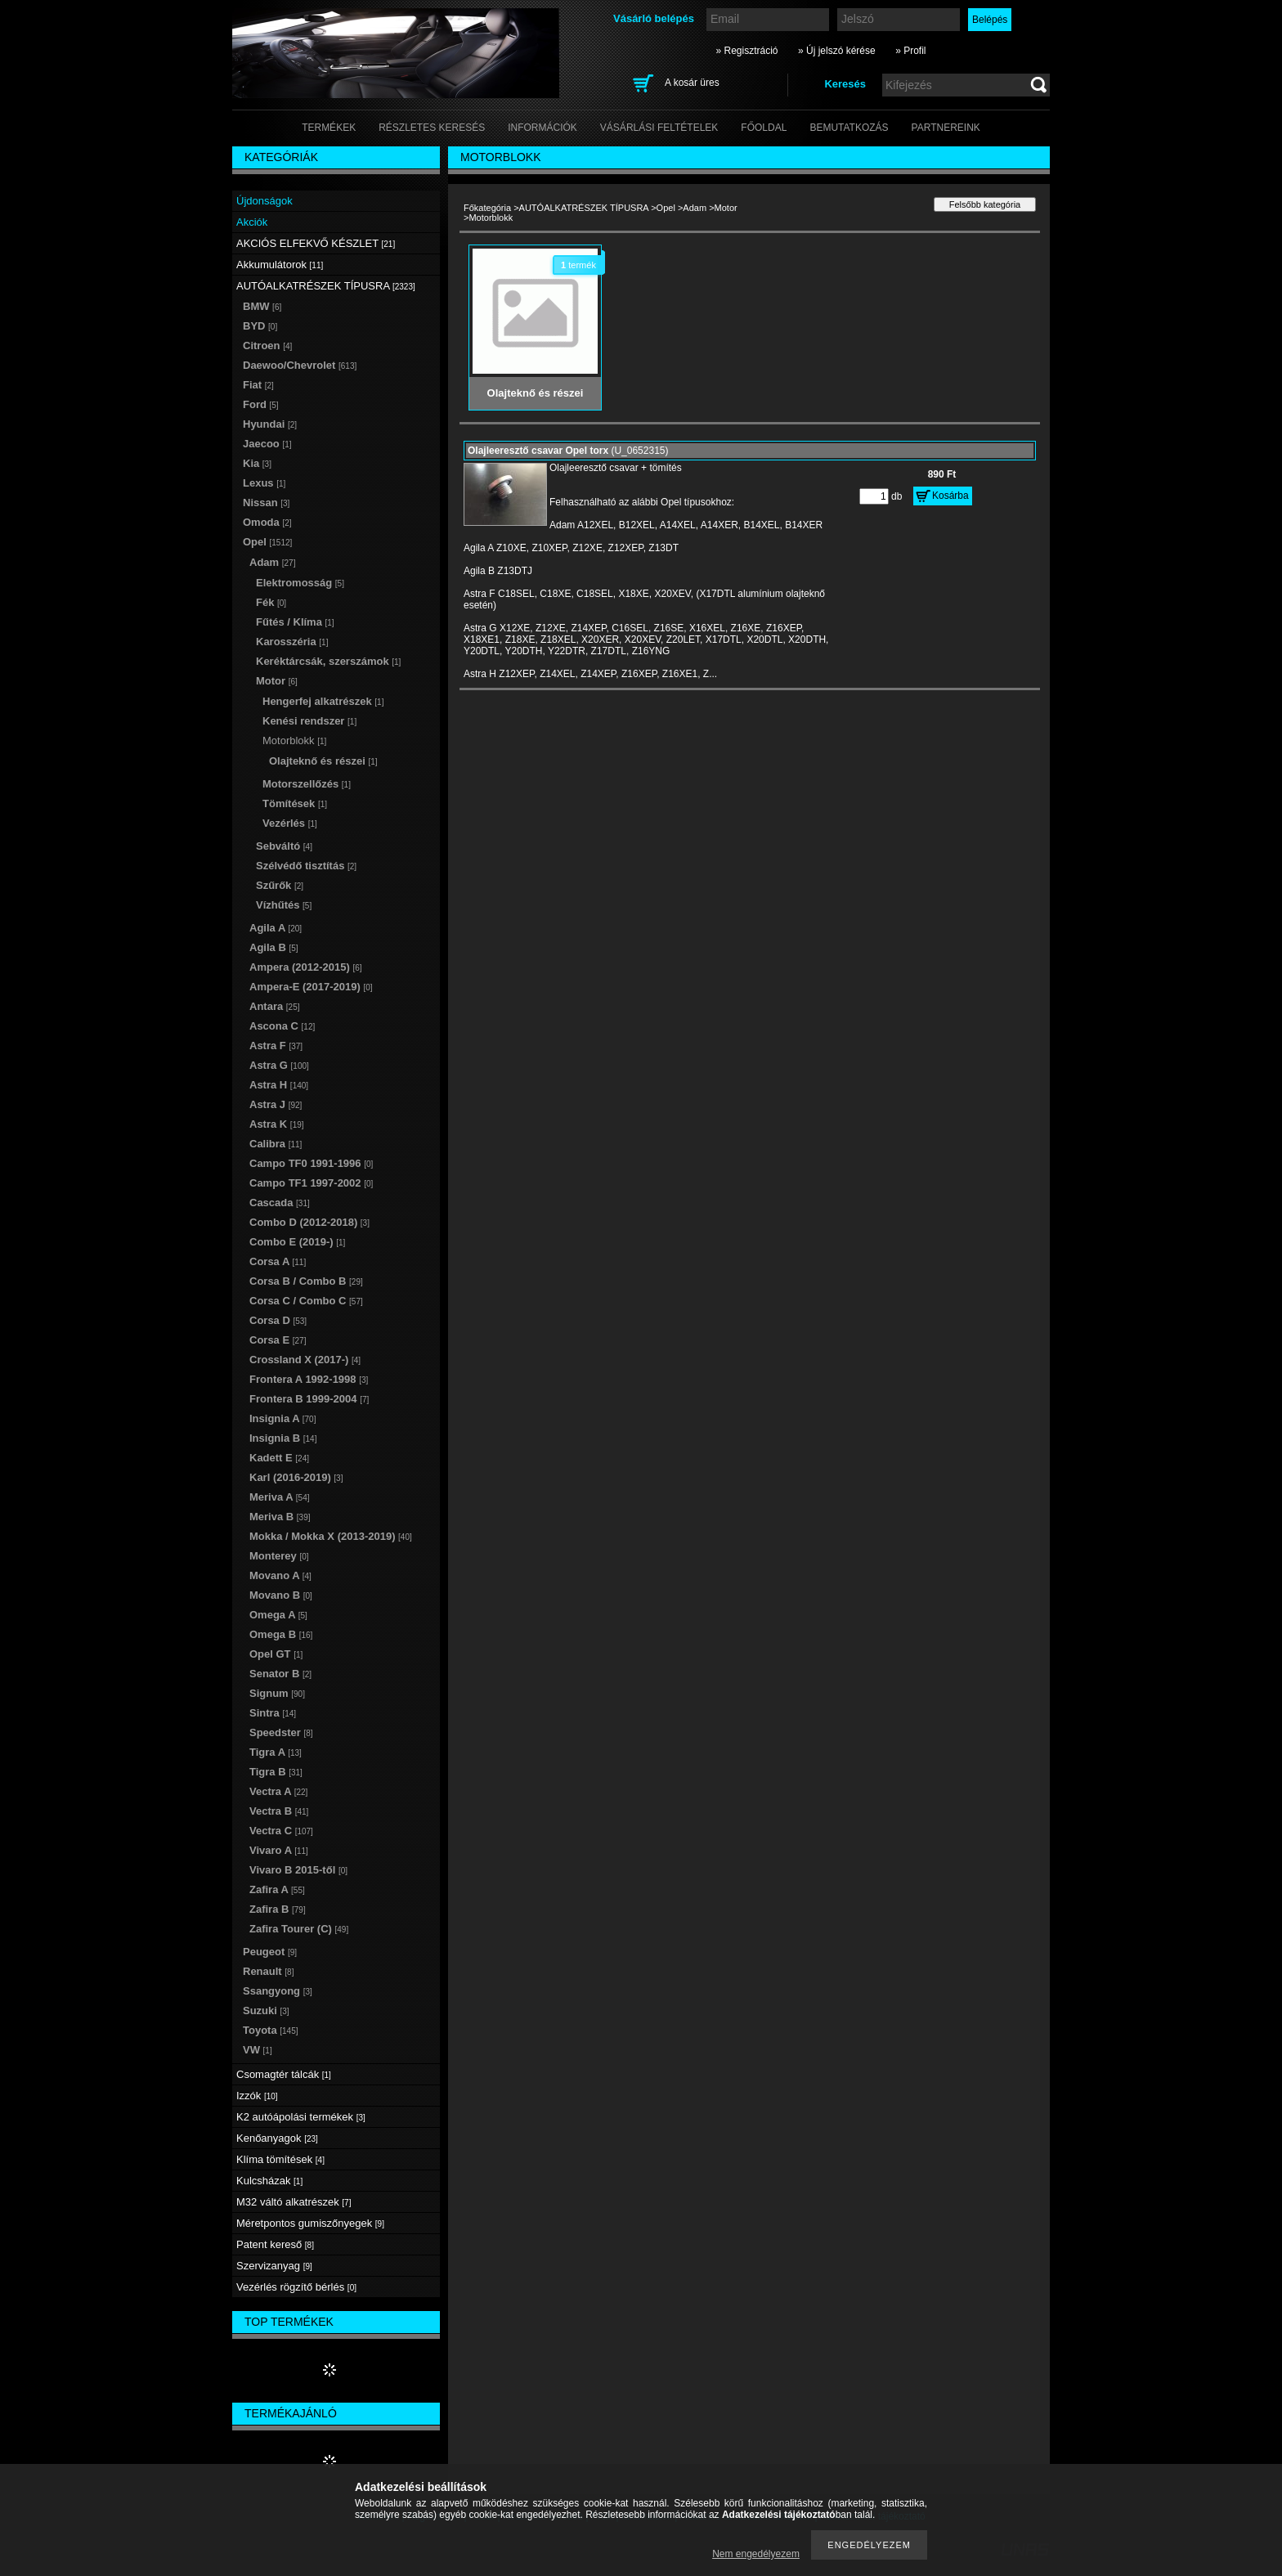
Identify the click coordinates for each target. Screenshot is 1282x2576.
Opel (666, 208)
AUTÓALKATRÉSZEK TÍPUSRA (584, 208)
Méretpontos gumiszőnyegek (310, 2223)
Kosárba (950, 495)
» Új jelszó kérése (837, 50)
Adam (694, 208)
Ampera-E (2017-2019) (311, 987)
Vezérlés (289, 823)
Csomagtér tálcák (283, 2074)
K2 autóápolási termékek (300, 2117)
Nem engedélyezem (756, 2554)
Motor (726, 208)
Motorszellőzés (306, 784)
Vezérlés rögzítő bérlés (296, 2287)
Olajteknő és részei (323, 761)
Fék (271, 602)
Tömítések (294, 803)
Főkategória (487, 208)
